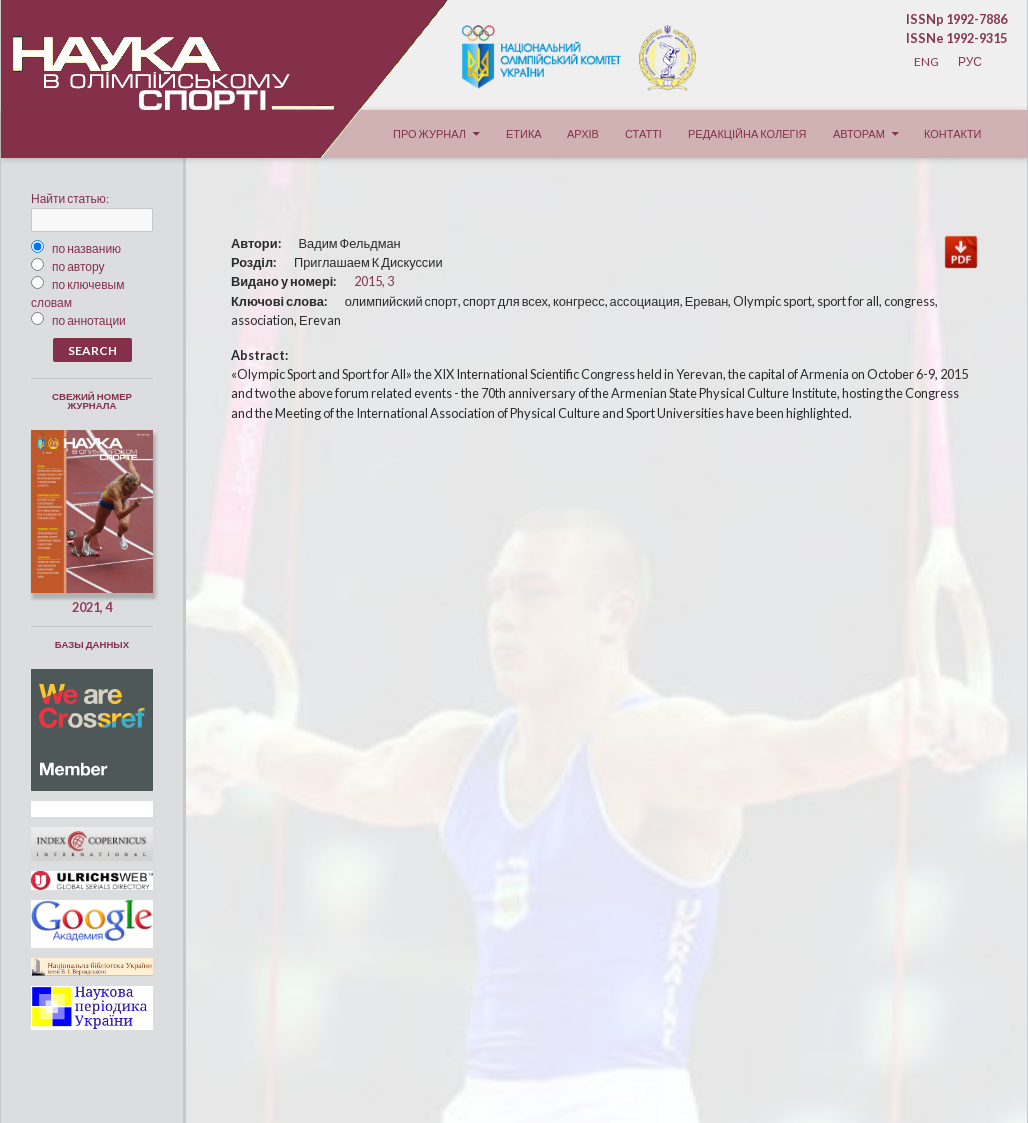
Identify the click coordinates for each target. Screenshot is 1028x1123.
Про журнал (429, 133)
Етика (524, 133)
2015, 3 (374, 281)
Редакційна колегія (747, 133)
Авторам (859, 133)
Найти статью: (70, 198)
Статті (643, 133)
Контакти (953, 133)
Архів (583, 133)
